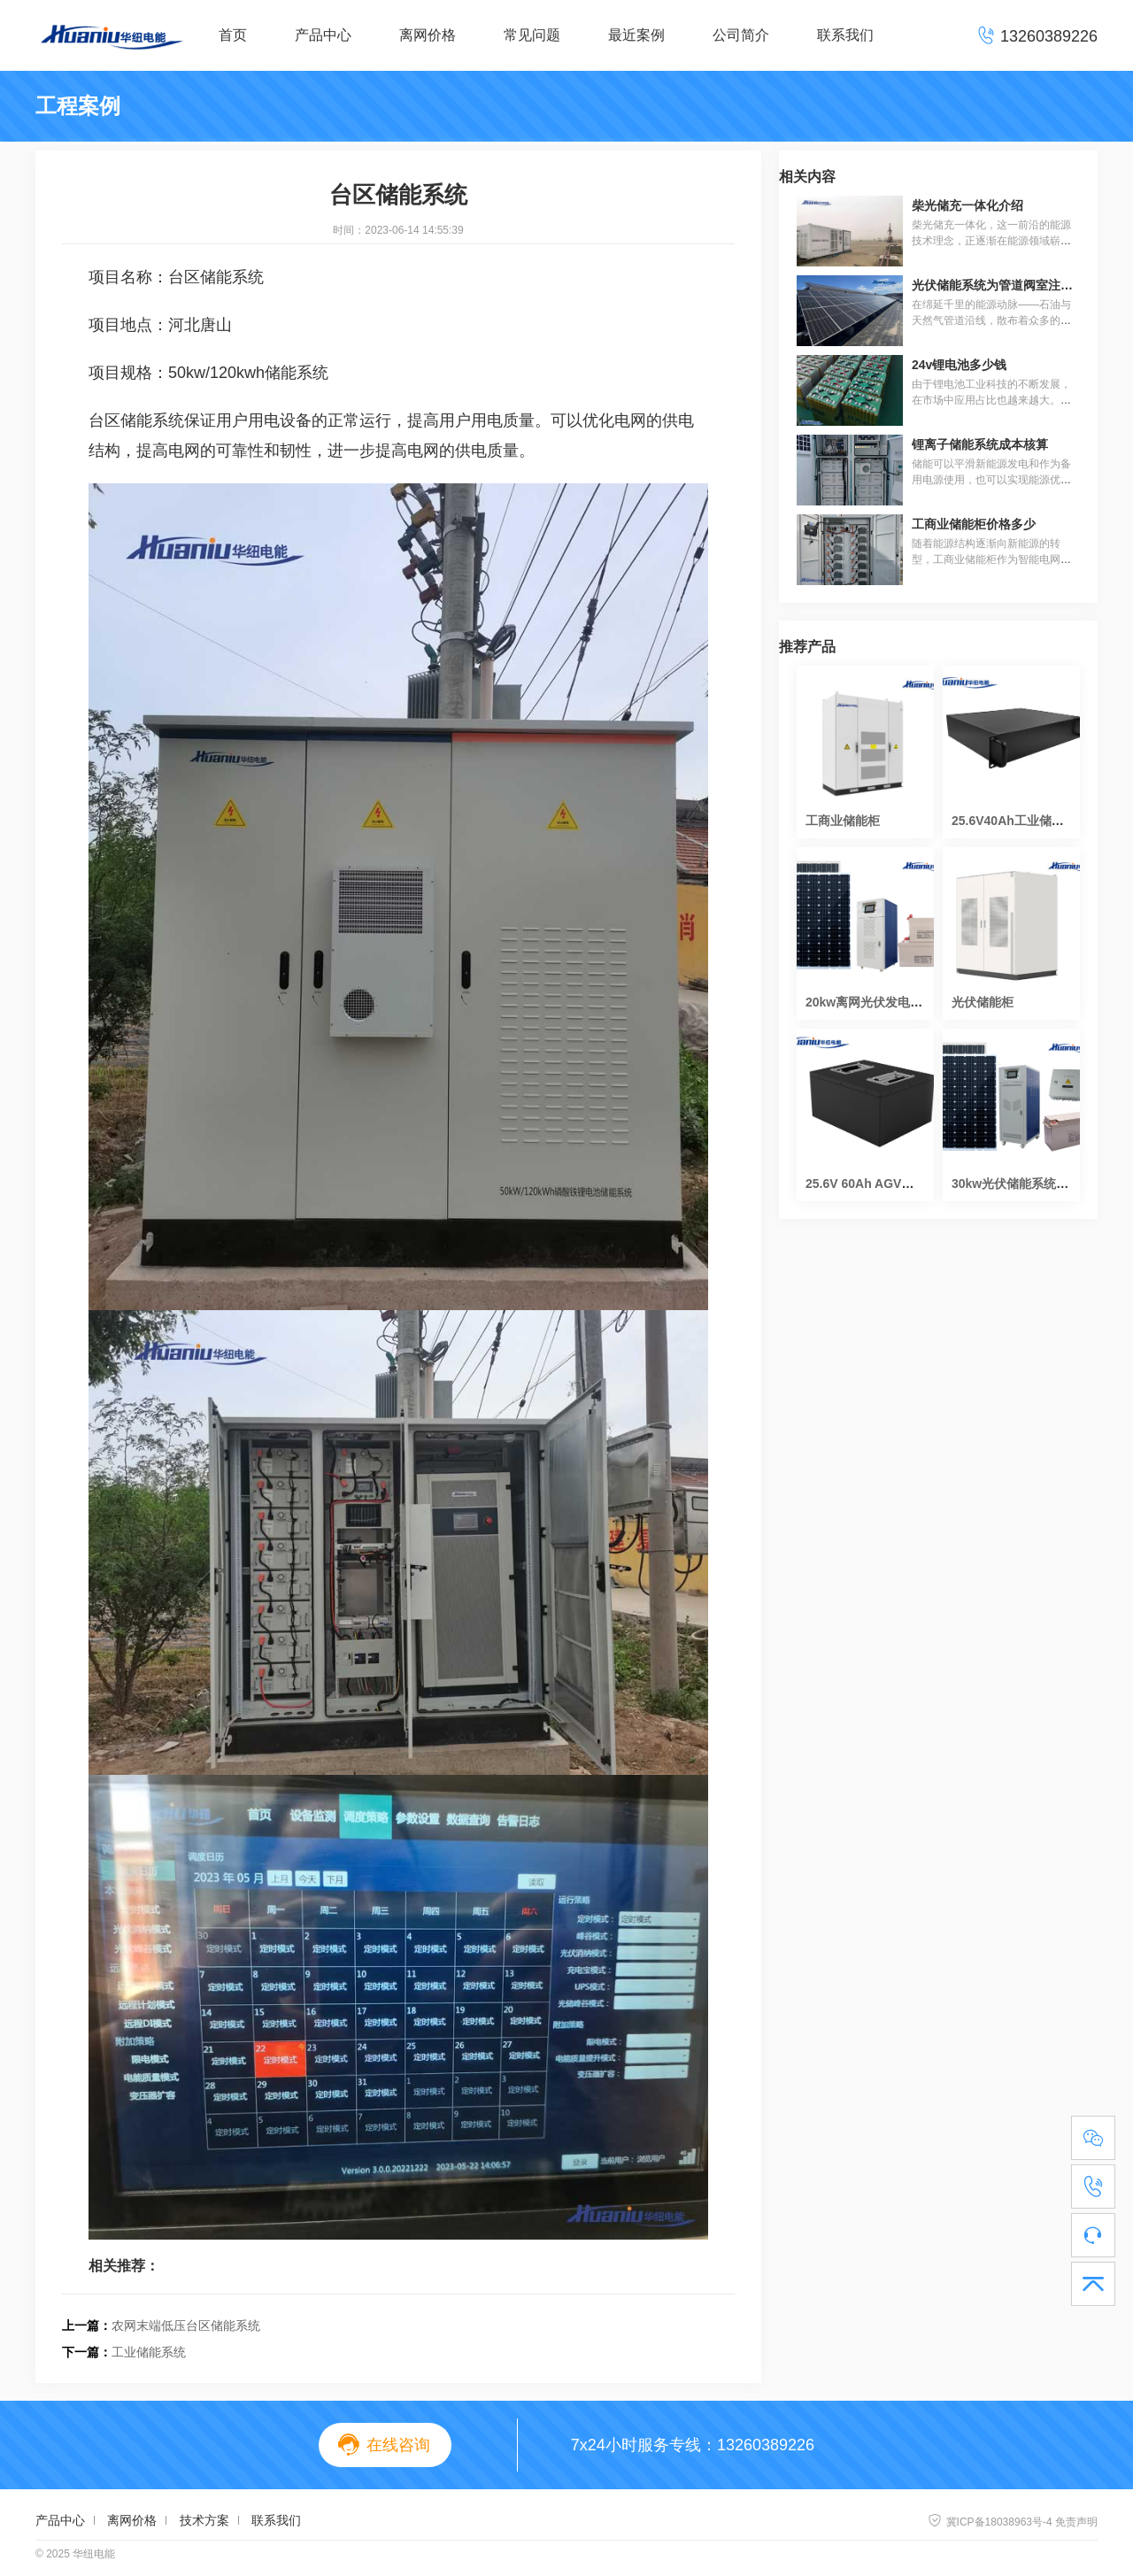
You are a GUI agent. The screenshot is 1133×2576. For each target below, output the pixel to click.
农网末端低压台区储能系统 (186, 2325)
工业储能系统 (149, 2352)
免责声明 (1076, 2522)
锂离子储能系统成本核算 (980, 444)
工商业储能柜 (842, 821)
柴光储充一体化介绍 (967, 205)
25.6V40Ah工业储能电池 (1020, 821)
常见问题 (532, 34)
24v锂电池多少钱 (959, 365)
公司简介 (741, 34)
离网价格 (427, 34)
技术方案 (204, 2520)
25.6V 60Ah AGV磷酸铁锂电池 (890, 1183)
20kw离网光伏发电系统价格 (882, 1002)
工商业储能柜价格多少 (974, 524)
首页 (233, 34)
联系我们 (845, 34)
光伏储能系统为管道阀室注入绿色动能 (1017, 285)
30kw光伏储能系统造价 (1016, 1183)
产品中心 (323, 34)
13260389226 (765, 2445)
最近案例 (636, 34)
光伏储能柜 (983, 1002)
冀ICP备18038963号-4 (990, 2522)
